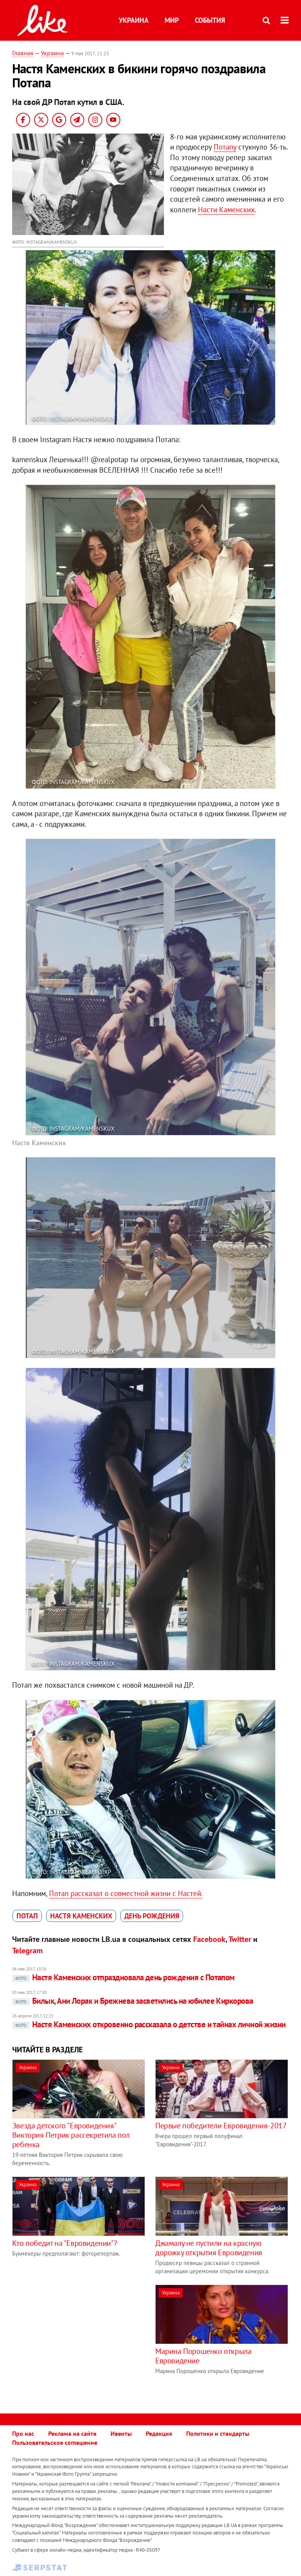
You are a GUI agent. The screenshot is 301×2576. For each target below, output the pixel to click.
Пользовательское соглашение (54, 2442)
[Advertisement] (78, 2339)
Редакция (159, 2433)
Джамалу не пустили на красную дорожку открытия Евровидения (208, 2248)
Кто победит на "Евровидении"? (64, 2243)
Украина (134, 20)
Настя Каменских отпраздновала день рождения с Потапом (123, 1977)
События (210, 20)
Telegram (27, 1950)
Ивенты (121, 2433)
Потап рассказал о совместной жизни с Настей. (126, 1893)
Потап (27, 1915)
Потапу (225, 147)
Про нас (23, 2433)
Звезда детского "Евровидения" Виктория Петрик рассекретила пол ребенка (71, 2134)
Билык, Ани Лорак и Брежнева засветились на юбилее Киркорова (132, 2001)
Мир (172, 20)
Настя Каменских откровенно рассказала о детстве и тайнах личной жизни (149, 2024)
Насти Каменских (226, 209)
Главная (22, 53)
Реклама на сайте (72, 2433)
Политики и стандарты (217, 2433)
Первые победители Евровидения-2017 (220, 2125)
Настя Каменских (81, 1915)
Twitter (239, 1939)
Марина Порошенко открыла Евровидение (203, 2356)
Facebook (209, 1939)
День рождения (151, 1915)
